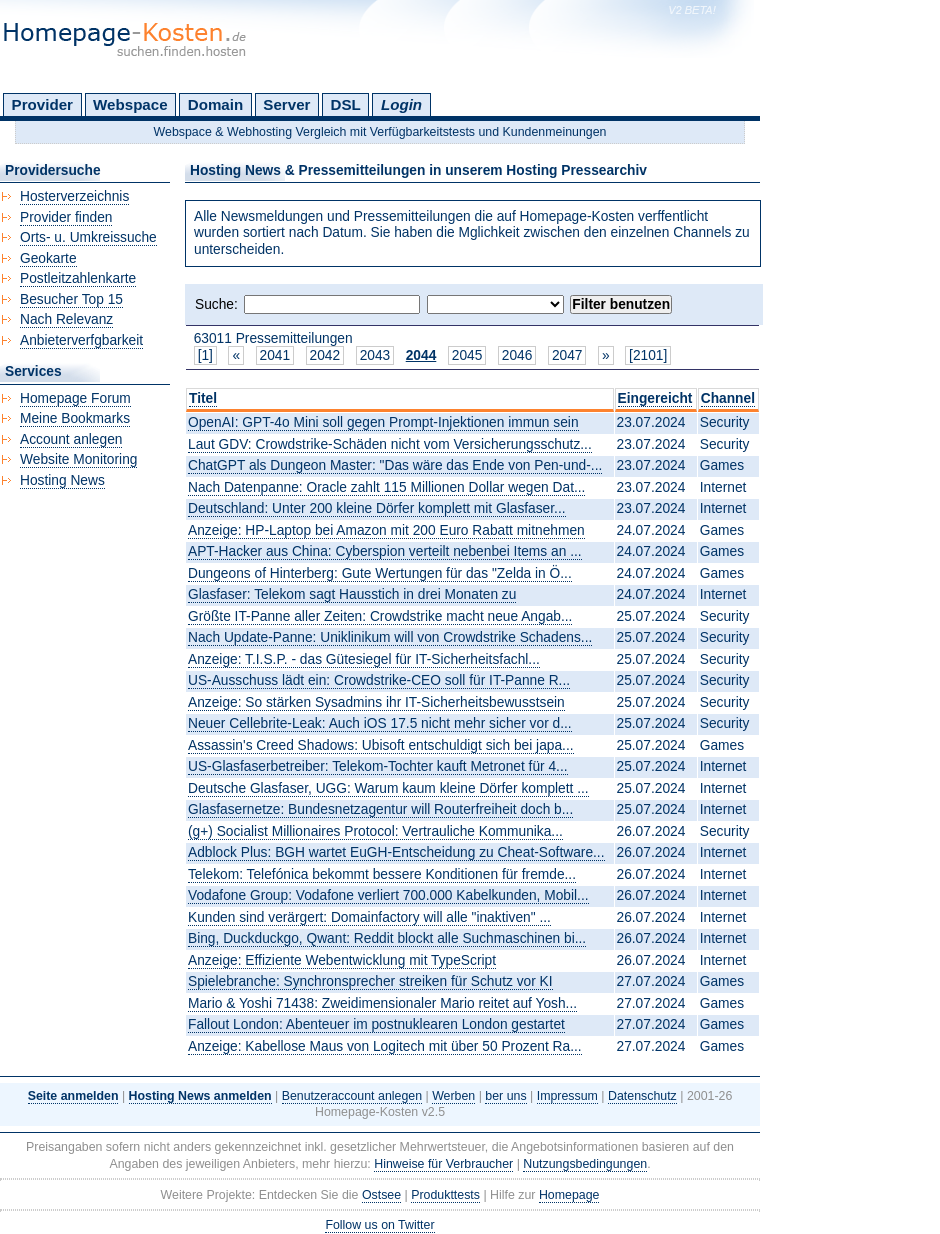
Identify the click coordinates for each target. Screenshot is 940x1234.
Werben (453, 1096)
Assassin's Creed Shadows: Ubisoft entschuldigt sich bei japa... (381, 745)
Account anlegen (71, 439)
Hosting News (62, 480)
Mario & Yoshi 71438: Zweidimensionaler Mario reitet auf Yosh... (382, 1003)
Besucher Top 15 (71, 299)
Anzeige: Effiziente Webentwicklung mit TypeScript (342, 960)
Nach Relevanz (66, 319)
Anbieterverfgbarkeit (81, 340)
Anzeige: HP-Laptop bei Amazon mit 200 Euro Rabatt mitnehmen (386, 530)
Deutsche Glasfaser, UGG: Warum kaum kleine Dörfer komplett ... (388, 788)
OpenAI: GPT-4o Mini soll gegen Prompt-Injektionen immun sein (383, 422)
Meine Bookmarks (75, 418)
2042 (325, 355)
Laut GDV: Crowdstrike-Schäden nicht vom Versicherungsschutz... (390, 444)
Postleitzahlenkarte (78, 278)
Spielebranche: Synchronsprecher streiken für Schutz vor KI (370, 981)
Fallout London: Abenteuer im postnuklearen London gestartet (376, 1024)
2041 (275, 355)
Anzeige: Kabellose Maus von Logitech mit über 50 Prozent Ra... (385, 1046)
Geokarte (48, 258)
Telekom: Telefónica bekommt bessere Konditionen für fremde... (382, 874)
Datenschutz (642, 1096)
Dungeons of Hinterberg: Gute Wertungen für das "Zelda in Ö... (380, 573)
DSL (346, 104)
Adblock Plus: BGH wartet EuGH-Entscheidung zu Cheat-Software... (396, 852)
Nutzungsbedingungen (585, 1164)
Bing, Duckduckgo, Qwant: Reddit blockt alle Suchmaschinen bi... (387, 938)
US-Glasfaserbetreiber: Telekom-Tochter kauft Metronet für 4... (378, 766)
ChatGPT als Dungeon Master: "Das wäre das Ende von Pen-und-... (395, 465)
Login (401, 104)
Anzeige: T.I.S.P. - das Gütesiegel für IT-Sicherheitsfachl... (364, 659)
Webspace (130, 104)
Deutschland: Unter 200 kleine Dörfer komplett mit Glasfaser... (377, 508)
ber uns (505, 1096)
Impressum (567, 1096)
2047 (567, 355)
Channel (728, 398)
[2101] (648, 355)
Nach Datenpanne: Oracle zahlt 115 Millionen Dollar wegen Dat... (386, 487)
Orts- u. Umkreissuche (88, 237)
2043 (375, 355)
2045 (467, 355)
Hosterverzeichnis (74, 196)
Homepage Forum (75, 398)
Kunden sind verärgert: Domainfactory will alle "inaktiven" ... (369, 917)
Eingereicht (655, 398)
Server (286, 104)
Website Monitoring (78, 459)
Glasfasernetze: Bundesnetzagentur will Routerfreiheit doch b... (380, 809)
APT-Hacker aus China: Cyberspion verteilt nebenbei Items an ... (385, 551)
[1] (205, 355)
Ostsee (381, 1195)
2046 (517, 355)
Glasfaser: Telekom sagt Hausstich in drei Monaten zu (352, 594)
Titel (203, 398)
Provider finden (66, 217)
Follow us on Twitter (379, 1225)
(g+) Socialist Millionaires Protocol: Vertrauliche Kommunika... (375, 831)
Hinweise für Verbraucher (443, 1164)
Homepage (569, 1195)
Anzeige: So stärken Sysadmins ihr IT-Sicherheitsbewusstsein (376, 702)
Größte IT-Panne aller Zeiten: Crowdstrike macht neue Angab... (380, 616)
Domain (215, 104)
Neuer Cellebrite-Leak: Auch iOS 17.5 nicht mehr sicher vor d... (380, 723)
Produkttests (445, 1195)
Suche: (216, 304)
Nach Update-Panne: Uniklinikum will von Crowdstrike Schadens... (390, 637)
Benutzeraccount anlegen (352, 1096)
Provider (42, 104)
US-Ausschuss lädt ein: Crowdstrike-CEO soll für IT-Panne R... (379, 680)
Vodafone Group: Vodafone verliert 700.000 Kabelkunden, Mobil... (388, 895)
